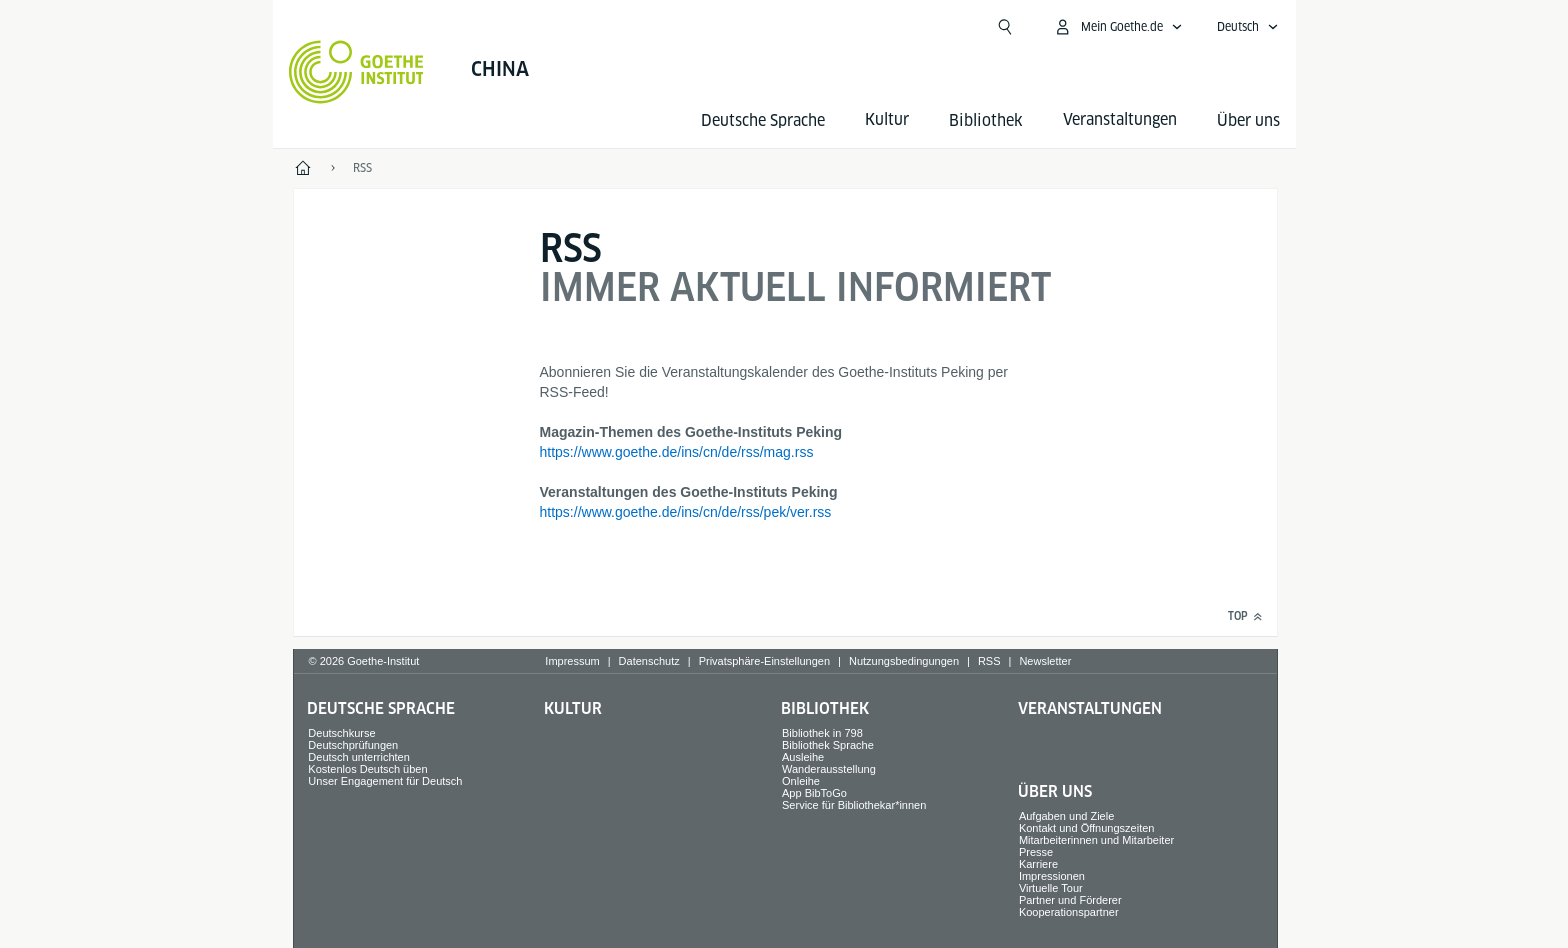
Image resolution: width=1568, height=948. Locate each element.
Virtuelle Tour (1051, 888)
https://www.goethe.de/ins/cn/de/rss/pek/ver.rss (686, 512)
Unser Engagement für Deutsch (385, 781)
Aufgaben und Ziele (1066, 816)
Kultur (573, 708)
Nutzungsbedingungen (904, 661)
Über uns (1248, 120)
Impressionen (1052, 876)
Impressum (572, 661)
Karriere (1038, 864)
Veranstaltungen (1090, 708)
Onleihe (801, 781)
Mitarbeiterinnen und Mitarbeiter (1096, 840)
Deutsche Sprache (763, 120)
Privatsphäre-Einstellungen (764, 661)
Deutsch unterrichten (359, 757)
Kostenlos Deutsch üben (367, 769)
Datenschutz (649, 661)
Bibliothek (986, 120)
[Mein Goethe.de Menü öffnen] (1118, 27)
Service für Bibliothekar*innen (854, 805)
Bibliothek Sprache (828, 745)
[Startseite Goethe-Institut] (356, 72)
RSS (989, 661)
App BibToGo (814, 793)
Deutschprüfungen (353, 745)
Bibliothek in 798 (822, 733)
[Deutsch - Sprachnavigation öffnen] (1248, 27)
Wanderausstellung (829, 769)
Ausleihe (803, 757)
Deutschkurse (341, 733)
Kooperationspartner (1069, 912)
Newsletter (1045, 661)
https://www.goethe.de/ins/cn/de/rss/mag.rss (677, 452)
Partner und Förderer (1070, 900)
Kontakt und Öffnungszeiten (1087, 828)
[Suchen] (1005, 27)
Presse (1036, 852)
